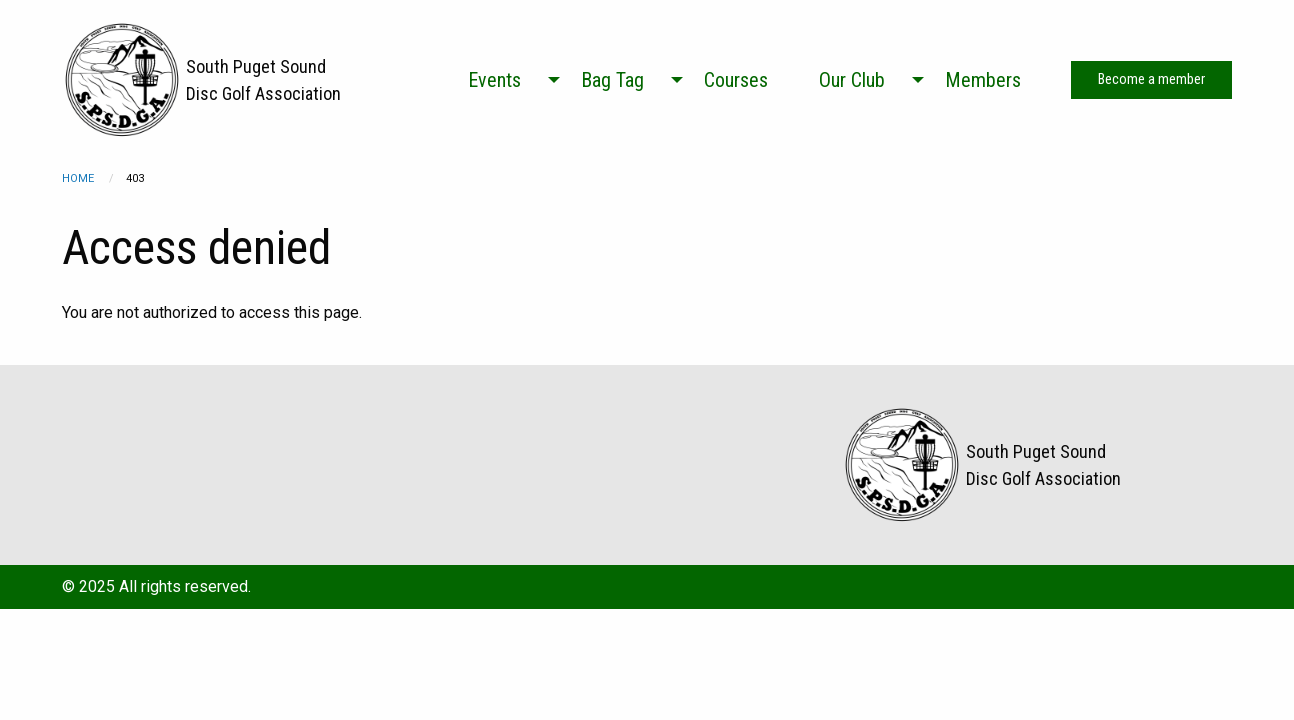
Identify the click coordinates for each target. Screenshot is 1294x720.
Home (78, 178)
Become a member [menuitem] (1151, 79)
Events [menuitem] (494, 80)
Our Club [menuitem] (852, 80)
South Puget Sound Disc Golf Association (263, 80)
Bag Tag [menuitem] (612, 80)
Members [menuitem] (983, 80)
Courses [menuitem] (736, 80)
